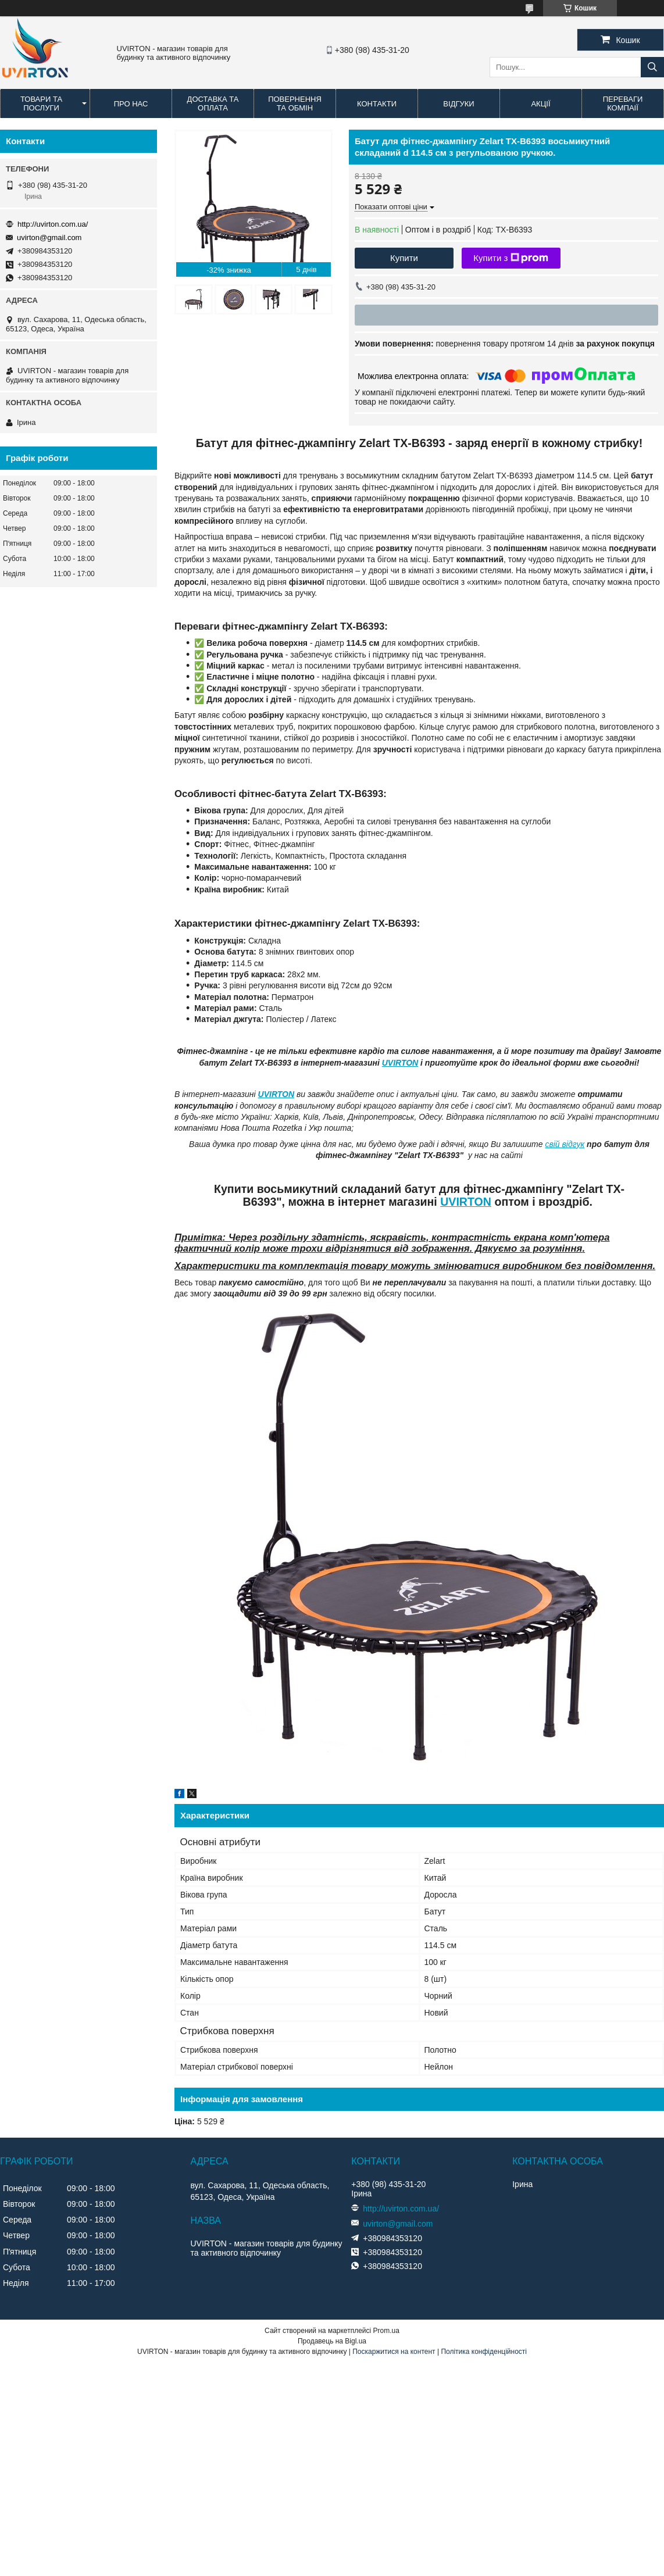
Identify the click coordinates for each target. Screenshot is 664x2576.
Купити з (510, 258)
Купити (404, 258)
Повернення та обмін (295, 103)
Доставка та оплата (213, 103)
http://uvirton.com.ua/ (52, 224)
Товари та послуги (41, 103)
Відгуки (458, 103)
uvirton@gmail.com (49, 237)
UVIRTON (400, 1062)
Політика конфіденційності (484, 2352)
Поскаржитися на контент (393, 2352)
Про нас (131, 103)
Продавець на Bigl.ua (332, 2341)
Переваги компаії (623, 103)
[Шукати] (652, 67)
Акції (540, 103)
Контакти (377, 103)
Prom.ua (386, 2331)
